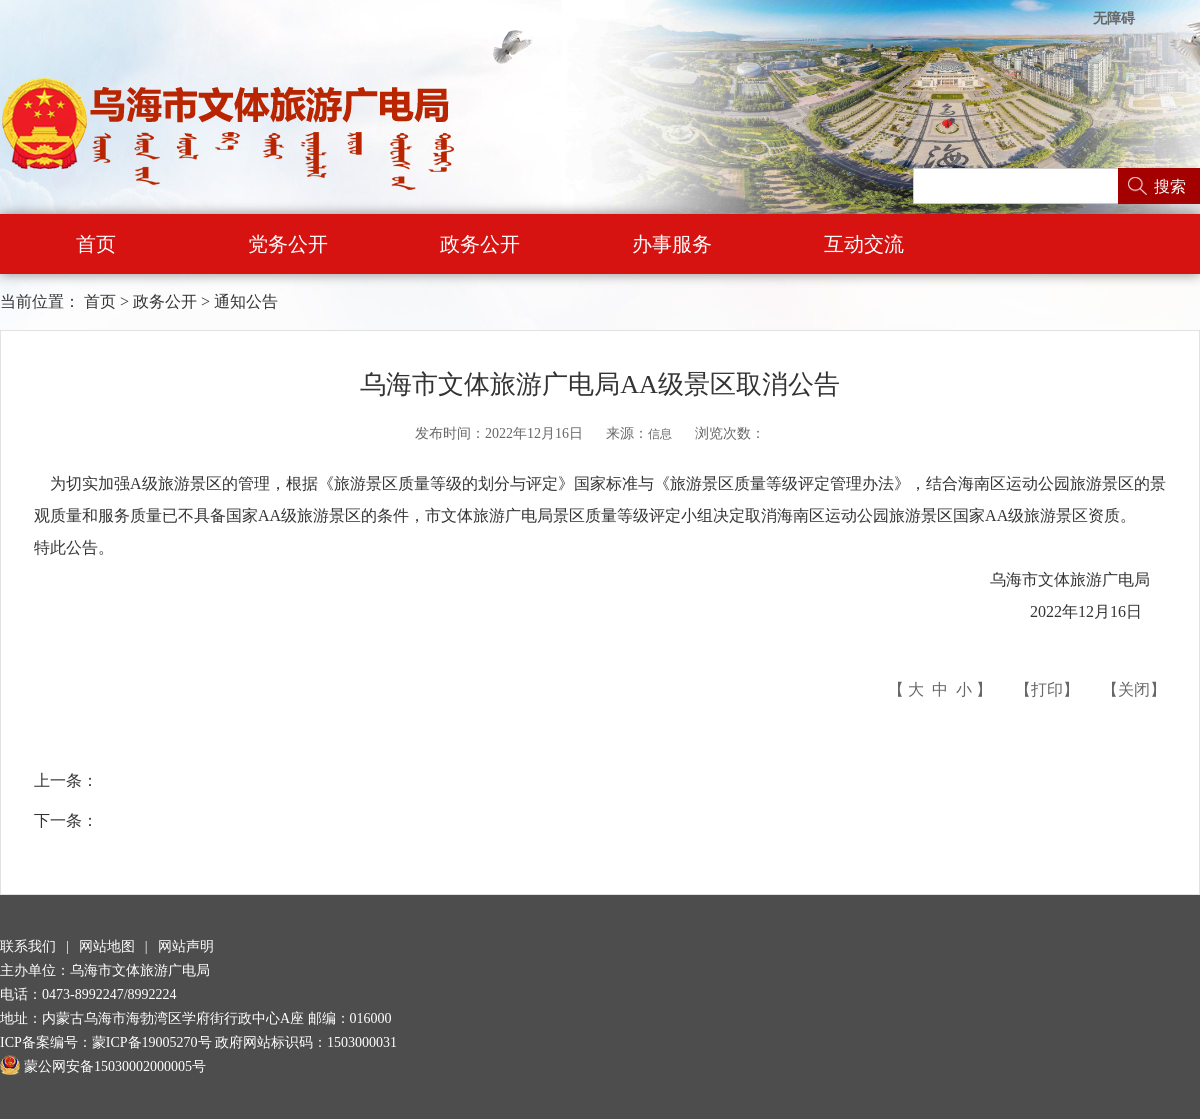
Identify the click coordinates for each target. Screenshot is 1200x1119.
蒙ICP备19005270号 (152, 1042)
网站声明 (186, 946)
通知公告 (246, 301)
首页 (96, 244)
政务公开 (480, 244)
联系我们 (28, 946)
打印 (1047, 689)
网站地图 (107, 946)
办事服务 (672, 244)
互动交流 (864, 244)
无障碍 (1114, 18)
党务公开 (288, 244)
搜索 (1170, 186)
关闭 (1134, 689)
